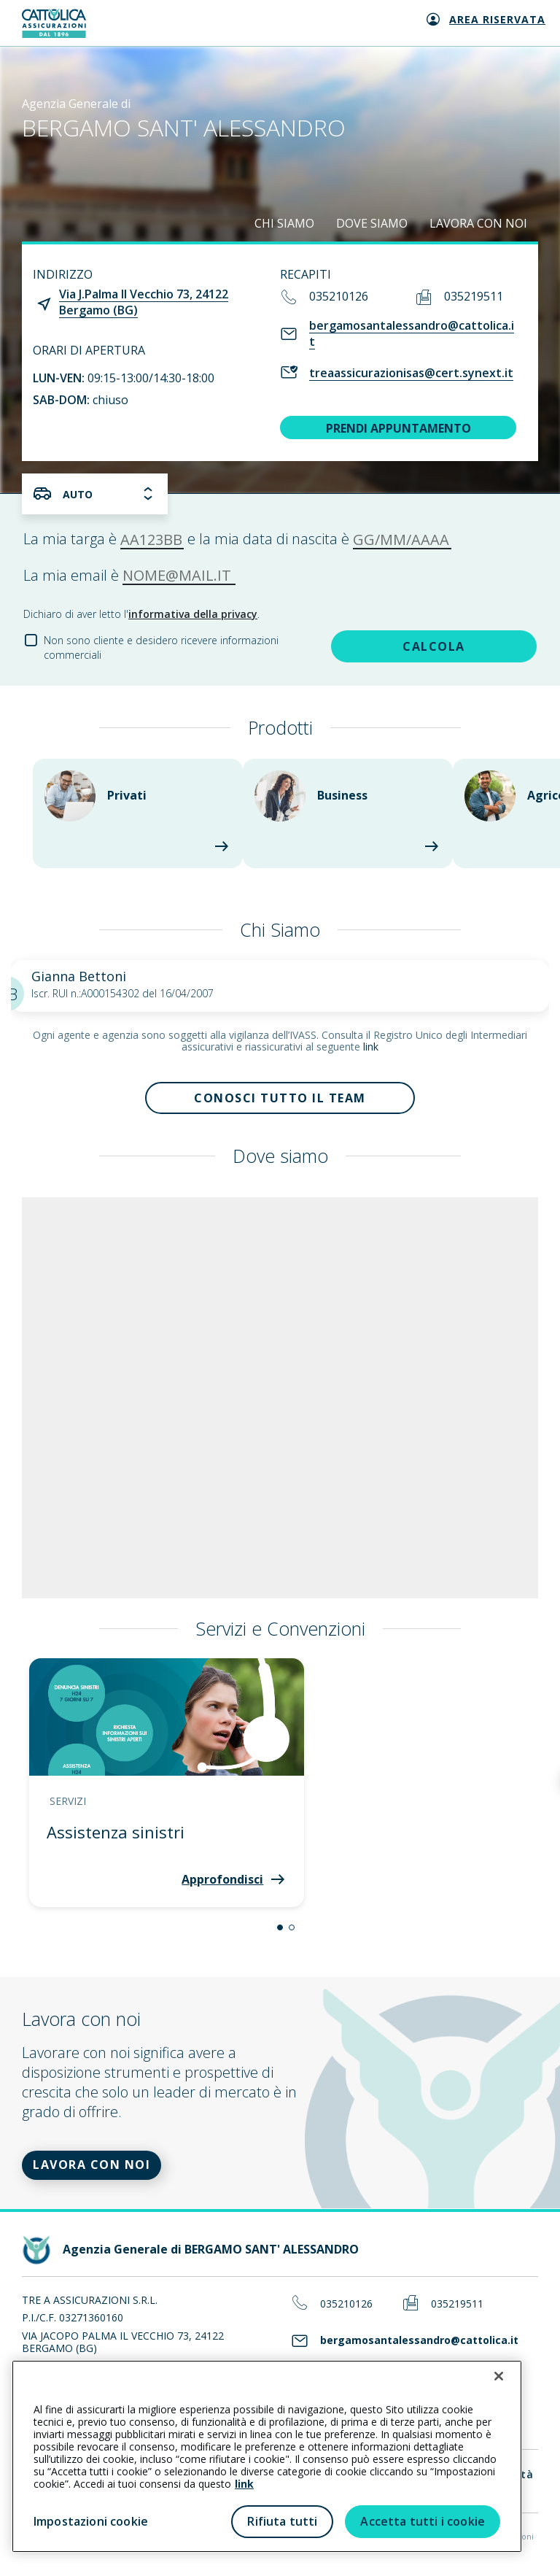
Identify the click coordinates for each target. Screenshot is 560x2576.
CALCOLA (433, 646)
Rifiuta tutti (282, 2521)
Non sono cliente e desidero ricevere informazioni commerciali (161, 647)
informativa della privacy (192, 614)
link (370, 1046)
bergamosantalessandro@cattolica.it (411, 333)
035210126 (338, 296)
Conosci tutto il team (280, 1098)
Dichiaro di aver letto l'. (141, 614)
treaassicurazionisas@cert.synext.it (411, 373)
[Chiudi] (499, 2376)
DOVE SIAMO (372, 223)
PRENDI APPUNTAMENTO (398, 428)
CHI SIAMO (284, 223)
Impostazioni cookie (91, 2521)
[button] (280, 1927)
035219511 (473, 296)
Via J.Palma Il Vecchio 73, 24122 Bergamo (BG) (143, 302)
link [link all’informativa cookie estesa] (244, 2484)
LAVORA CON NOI (478, 223)
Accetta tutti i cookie (422, 2521)
